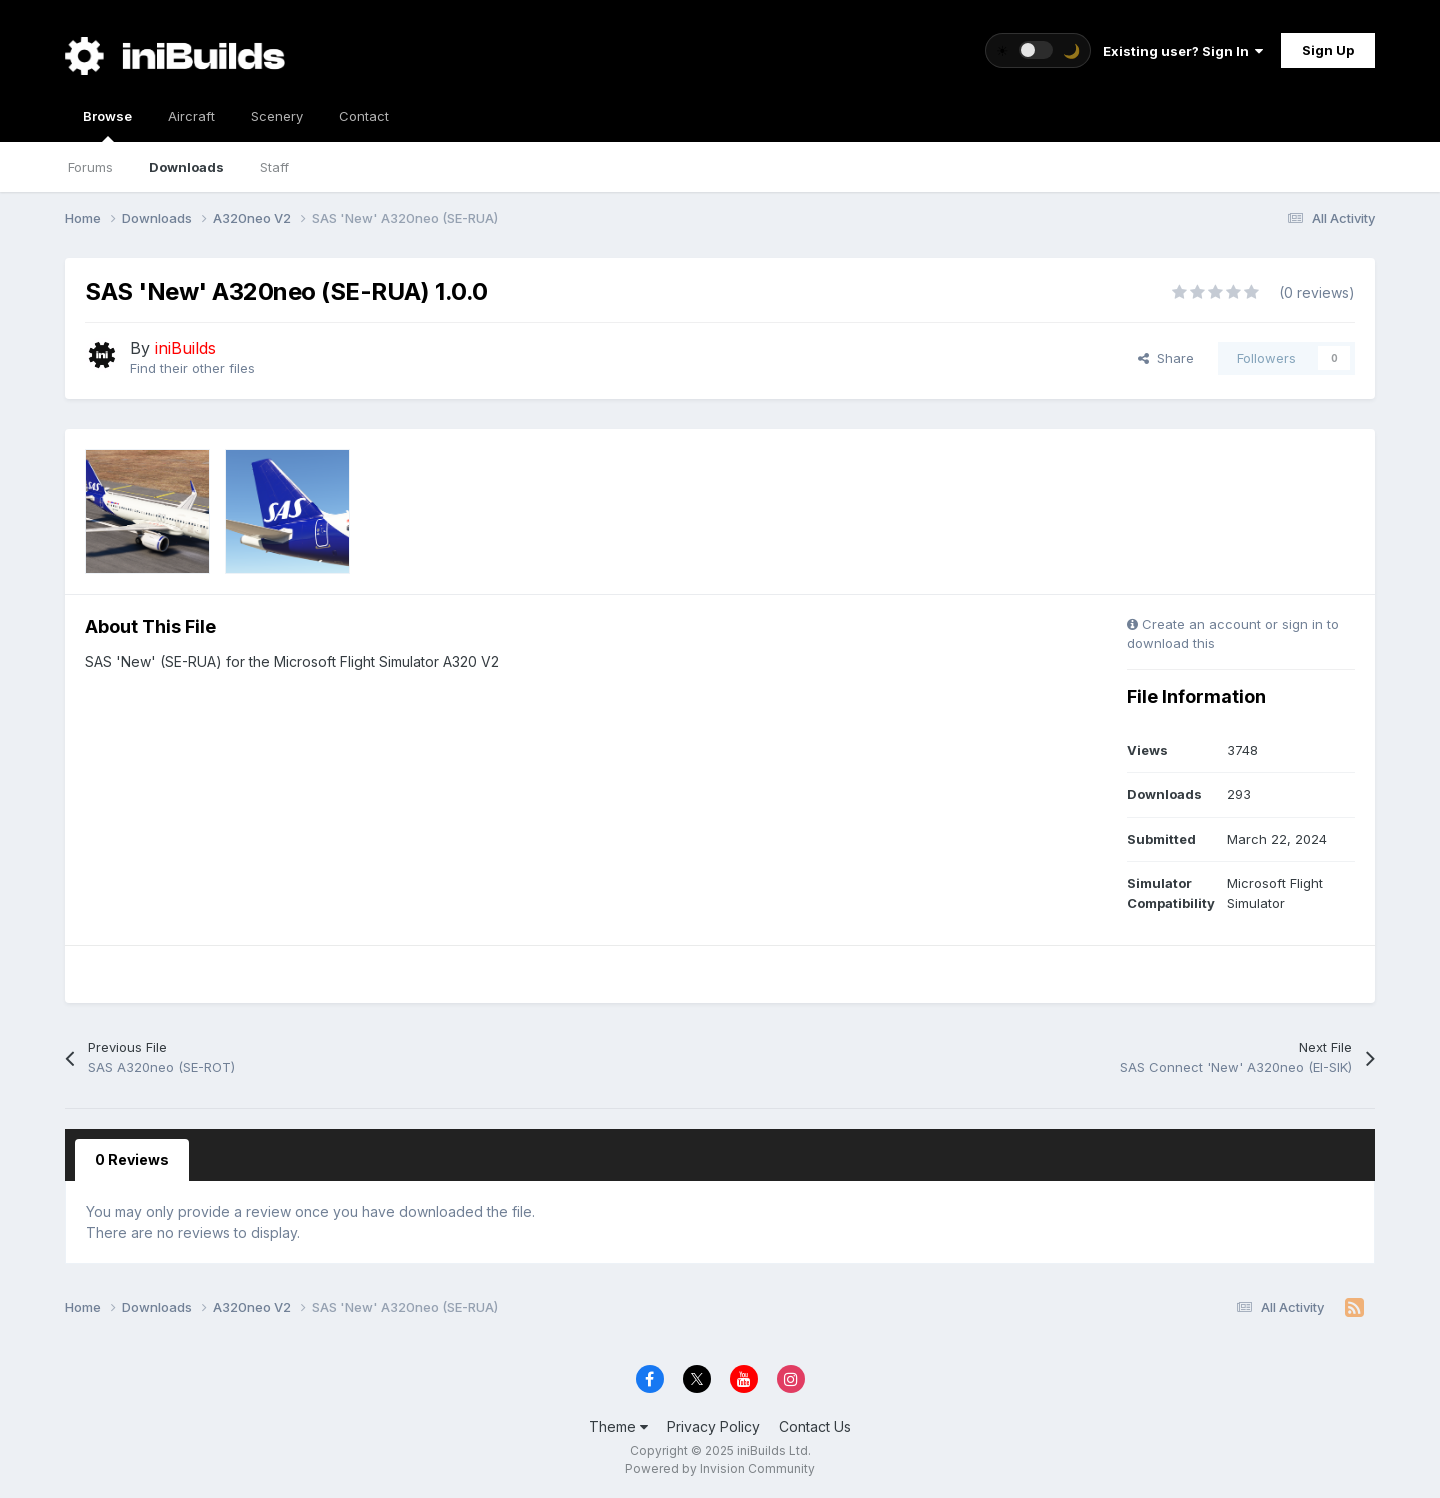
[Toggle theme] (1038, 50)
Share (1166, 358)
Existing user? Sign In (1183, 51)
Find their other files (192, 368)
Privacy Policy (713, 1426)
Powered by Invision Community (720, 1468)
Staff (274, 167)
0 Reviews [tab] (132, 1159)
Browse (107, 125)
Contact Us (815, 1426)
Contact (364, 116)
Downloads (186, 167)
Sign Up (1328, 50)
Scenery (277, 116)
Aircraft (191, 116)
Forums (90, 167)
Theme (618, 1426)
